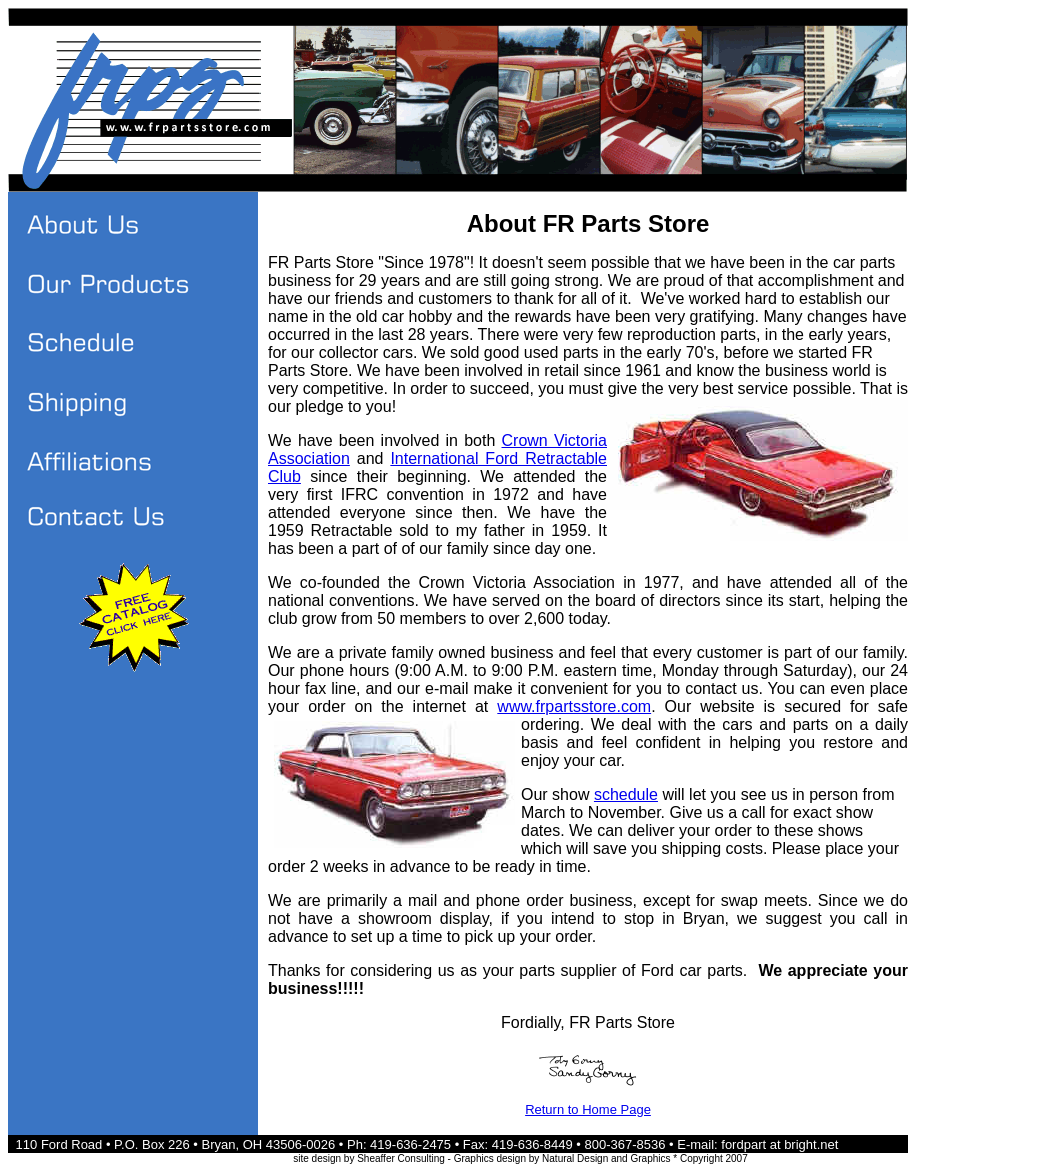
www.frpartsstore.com (574, 706)
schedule (626, 794)
